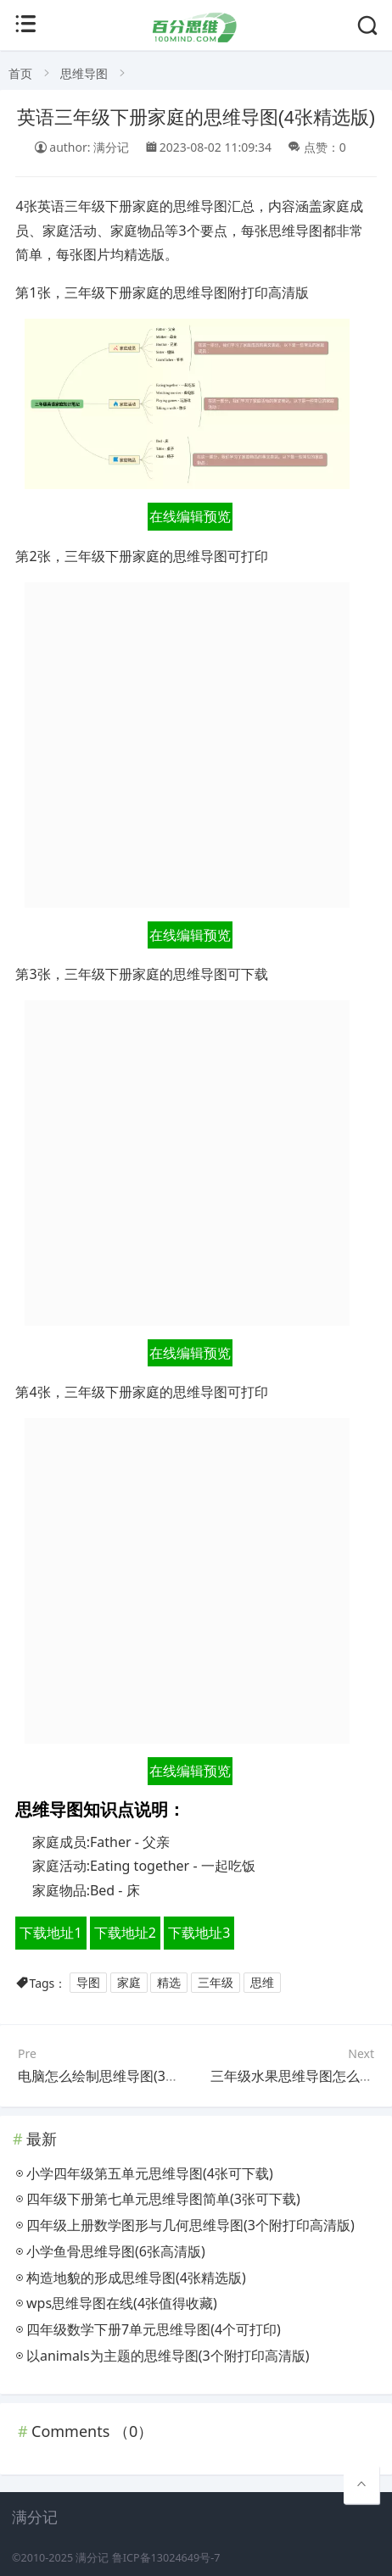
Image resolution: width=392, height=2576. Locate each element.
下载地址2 (125, 1932)
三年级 (215, 1983)
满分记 (92, 2558)
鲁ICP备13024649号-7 (166, 2558)
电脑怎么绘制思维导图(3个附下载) (121, 2076)
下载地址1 (50, 1932)
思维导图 (84, 73)
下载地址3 (199, 1932)
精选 (169, 1983)
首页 (20, 73)
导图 (88, 1983)
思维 (262, 1983)
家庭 (129, 1983)
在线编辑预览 (190, 516)
